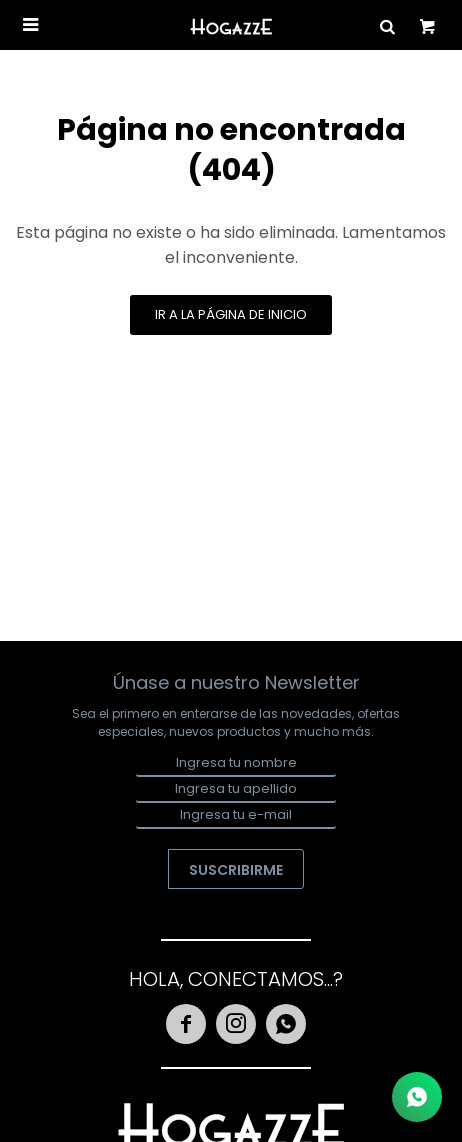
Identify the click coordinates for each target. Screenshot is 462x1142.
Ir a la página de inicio (231, 314)
